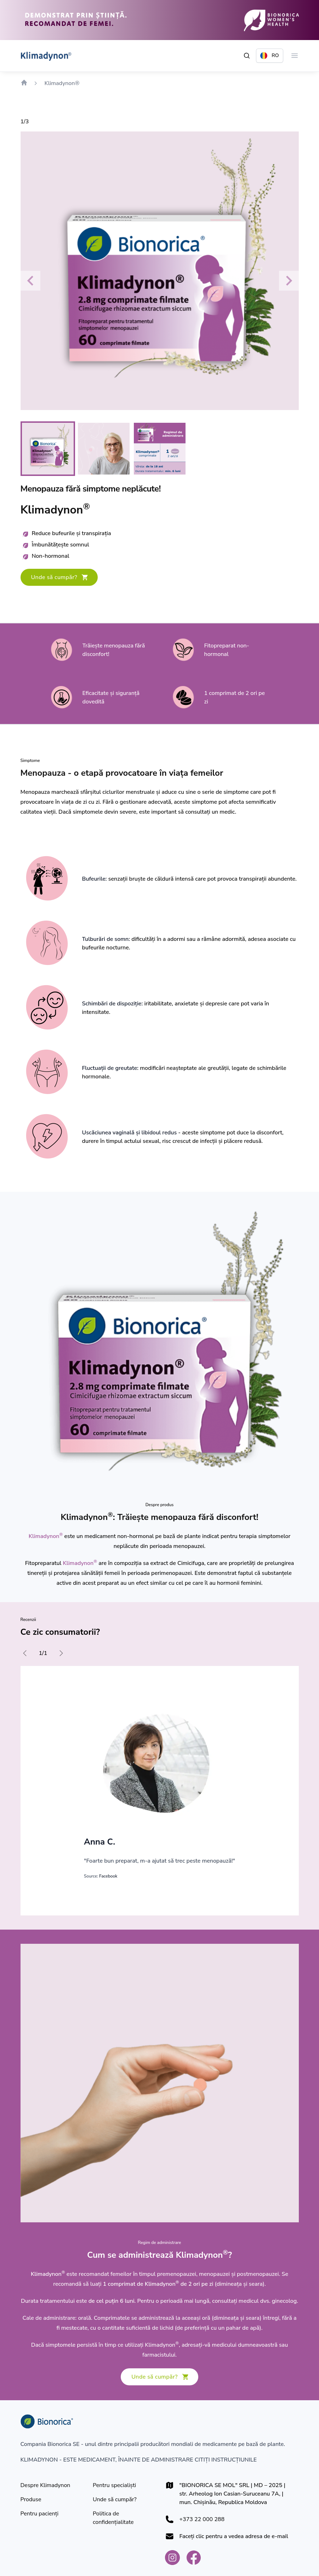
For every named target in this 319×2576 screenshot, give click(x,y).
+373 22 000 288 (202, 2519)
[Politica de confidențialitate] (123, 2517)
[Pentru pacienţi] (40, 2513)
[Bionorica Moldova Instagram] (172, 2557)
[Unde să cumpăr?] (59, 577)
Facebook (108, 1876)
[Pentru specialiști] (114, 2485)
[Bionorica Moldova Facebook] (193, 2557)
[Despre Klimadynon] (45, 2485)
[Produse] (31, 2499)
